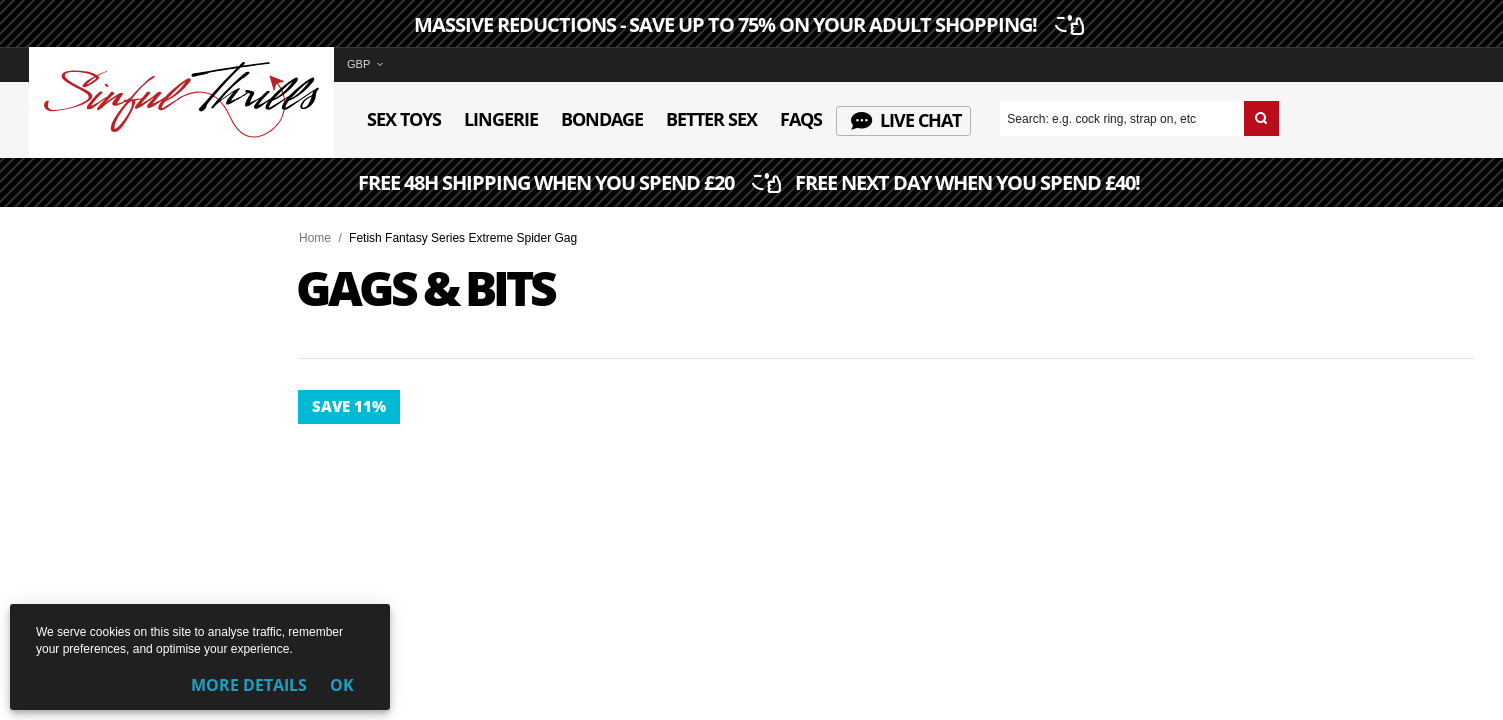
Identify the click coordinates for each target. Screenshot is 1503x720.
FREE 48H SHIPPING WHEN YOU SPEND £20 (751, 184)
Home (315, 238)
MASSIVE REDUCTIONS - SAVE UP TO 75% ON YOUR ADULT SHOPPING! (746, 25)
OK (342, 685)
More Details (249, 685)
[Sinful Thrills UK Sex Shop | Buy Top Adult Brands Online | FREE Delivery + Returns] (181, 134)
